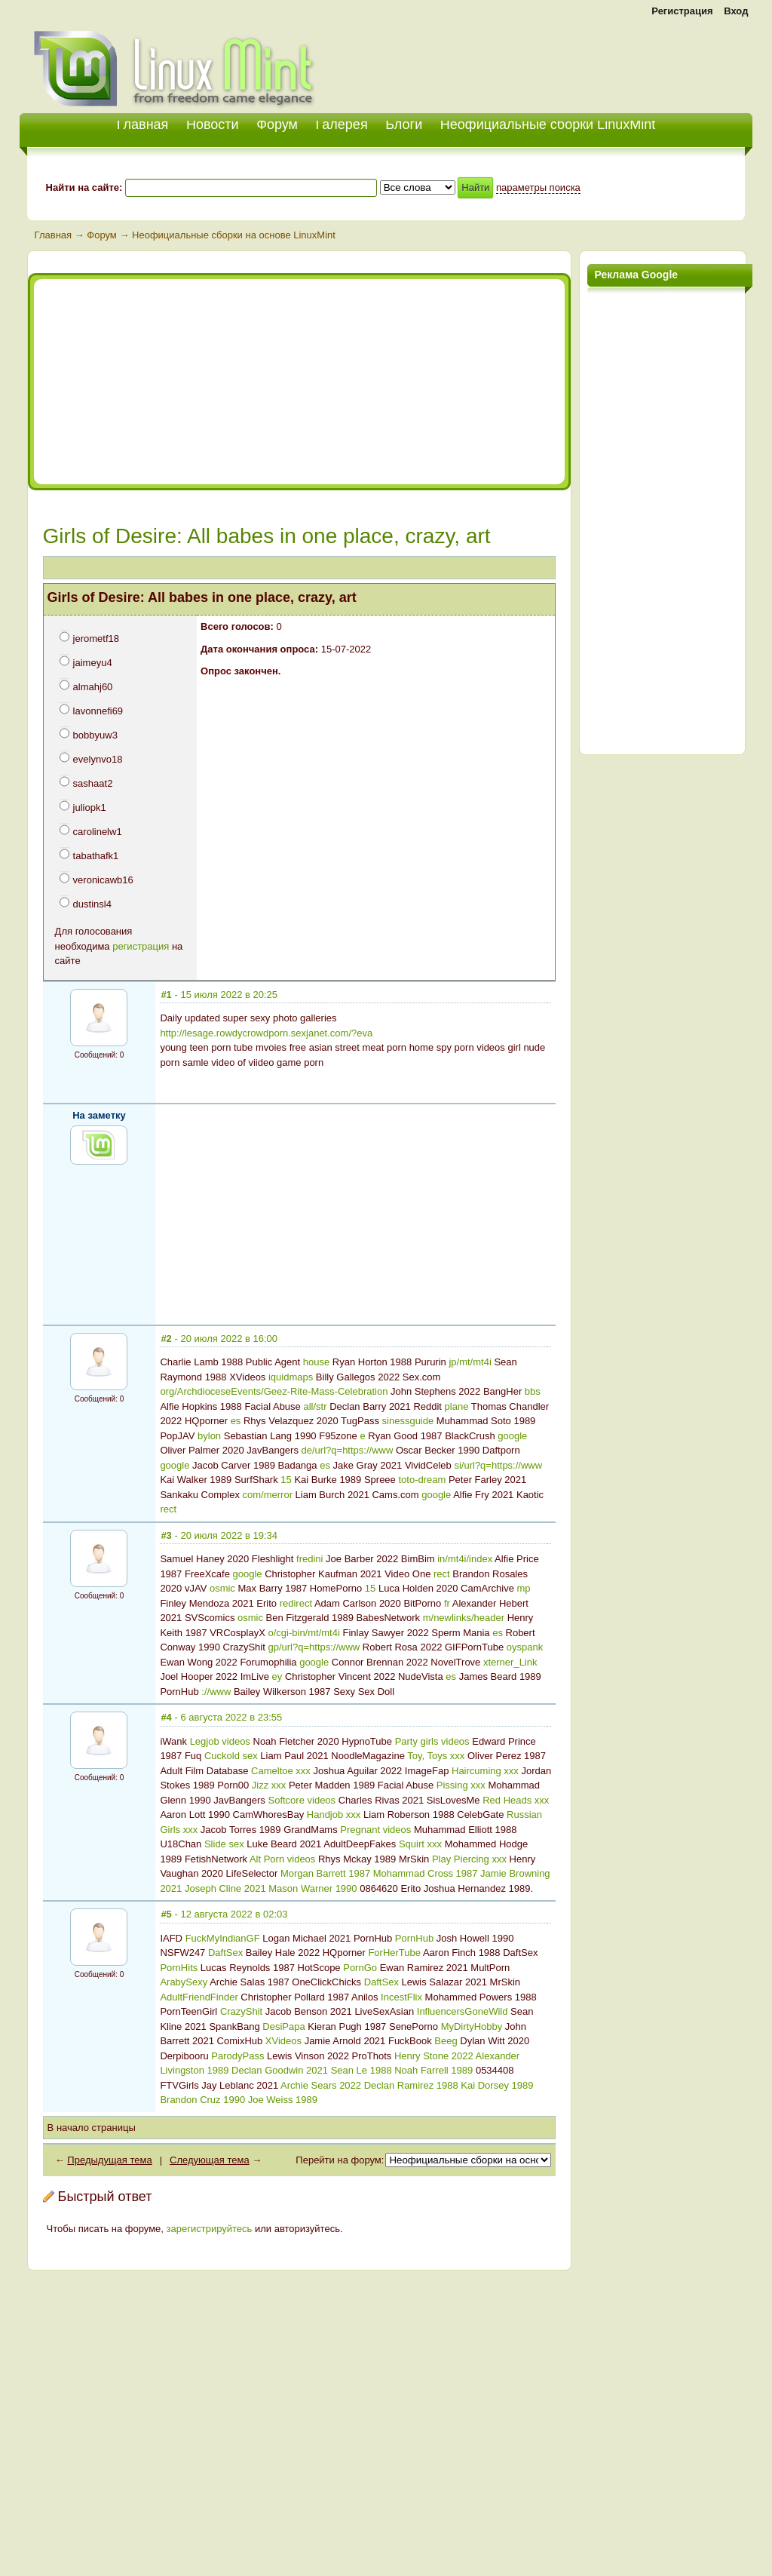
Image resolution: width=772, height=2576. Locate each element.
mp (523, 1588)
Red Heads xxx (515, 1800)
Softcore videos (302, 1800)
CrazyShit (241, 2011)
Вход (736, 11)
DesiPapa (283, 2026)
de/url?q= (322, 1450)
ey (277, 1676)
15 (285, 1479)
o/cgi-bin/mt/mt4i (303, 1632)
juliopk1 (89, 807)
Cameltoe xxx (281, 1770)
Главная (53, 235)
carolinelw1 (97, 831)
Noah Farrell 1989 (433, 2070)
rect (168, 1509)
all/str (314, 1406)
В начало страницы (91, 2127)
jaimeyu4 (92, 662)
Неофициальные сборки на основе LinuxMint (233, 235)
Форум (277, 124)
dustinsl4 (92, 904)
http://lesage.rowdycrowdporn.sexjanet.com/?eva (266, 1033)
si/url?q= (473, 1465)
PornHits (179, 1967)
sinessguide (408, 1420)
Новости (212, 124)
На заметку (99, 1115)
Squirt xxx (420, 1844)
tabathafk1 (96, 855)
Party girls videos (432, 1741)
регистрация (140, 946)
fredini (309, 1558)
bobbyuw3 (95, 735)
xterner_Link (510, 1662)
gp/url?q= (288, 1647)
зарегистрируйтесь (210, 2228)
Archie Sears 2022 (320, 2085)
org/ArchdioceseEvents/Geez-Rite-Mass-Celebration (274, 1391)
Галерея (342, 124)
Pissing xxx (461, 1785)
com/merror (268, 1494)
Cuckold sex (231, 1755)
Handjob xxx (334, 1814)
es (236, 1420)
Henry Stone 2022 (433, 2056)
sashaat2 (93, 783)
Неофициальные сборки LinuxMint (547, 124)
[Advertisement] (576, 60)
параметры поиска (538, 187)
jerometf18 (96, 638)
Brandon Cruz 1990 (202, 2099)
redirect (296, 1603)
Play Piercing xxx (469, 1859)
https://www (367, 1450)
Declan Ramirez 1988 (411, 2085)
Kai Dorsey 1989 (497, 2085)
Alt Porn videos (282, 1859)
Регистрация (681, 11)
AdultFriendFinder (198, 1997)
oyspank (525, 1647)
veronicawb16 (103, 880)
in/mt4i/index (464, 1558)
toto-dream (422, 1479)
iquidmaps (290, 1377)
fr (447, 1603)
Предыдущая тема (109, 2160)
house (316, 1362)
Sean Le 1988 (361, 2070)
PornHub (414, 1938)
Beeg (445, 2040)
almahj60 (93, 686)
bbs (533, 1391)
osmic (222, 1588)
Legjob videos (220, 1741)
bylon (209, 1436)
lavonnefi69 (98, 711)
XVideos (283, 2040)
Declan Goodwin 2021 (279, 2070)
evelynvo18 (98, 759)
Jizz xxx (269, 1785)
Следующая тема (210, 2160)
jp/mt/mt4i (470, 1362)
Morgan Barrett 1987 (325, 1873)
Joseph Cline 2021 (225, 1888)
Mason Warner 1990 (312, 1888)
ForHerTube (394, 1952)
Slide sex (224, 1844)
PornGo (360, 1967)
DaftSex (225, 1952)
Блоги (403, 124)
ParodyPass (237, 2056)
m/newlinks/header (463, 1617)
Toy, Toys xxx (435, 1755)
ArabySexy (183, 1982)
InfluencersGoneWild (462, 2011)
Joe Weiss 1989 (282, 2099)
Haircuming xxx (485, 1770)
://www (216, 1691)
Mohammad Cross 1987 (425, 1873)
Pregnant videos (375, 1829)
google (512, 1436)
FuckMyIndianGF (222, 1938)
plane (457, 1406)
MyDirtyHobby (472, 2026)
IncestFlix (401, 1997)
